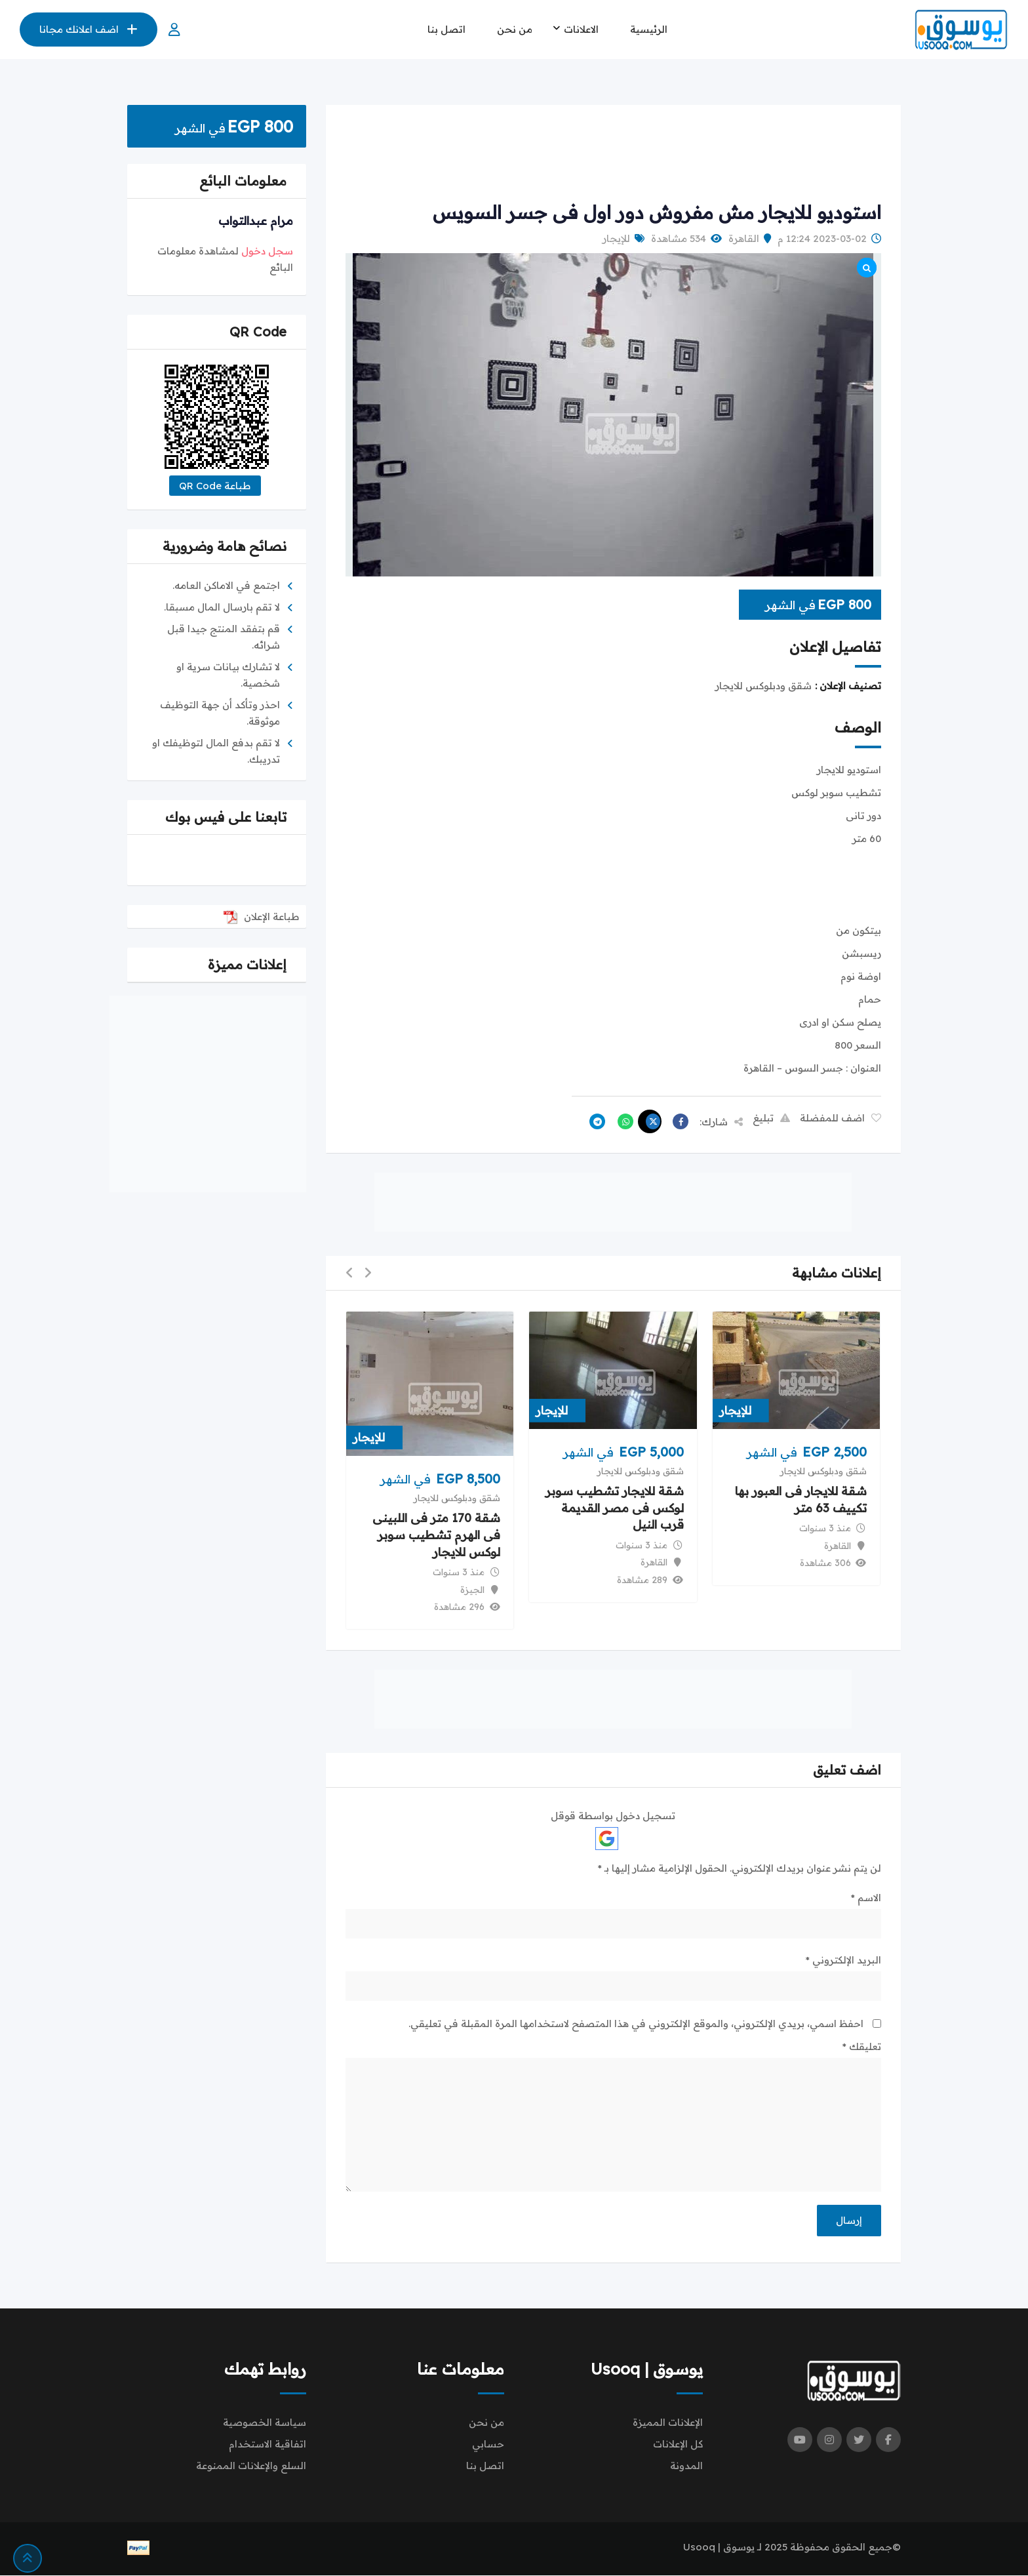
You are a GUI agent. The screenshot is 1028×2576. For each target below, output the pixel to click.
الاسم (866, 1897)
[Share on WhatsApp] (622, 1121)
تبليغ (771, 1118)
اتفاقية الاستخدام (267, 2444)
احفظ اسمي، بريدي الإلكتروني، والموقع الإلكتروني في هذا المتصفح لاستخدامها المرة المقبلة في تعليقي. (635, 2023)
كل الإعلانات (678, 2444)
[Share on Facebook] (677, 1121)
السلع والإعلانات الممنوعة (251, 2466)
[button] (368, 1273)
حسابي (488, 2444)
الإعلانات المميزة (668, 2423)
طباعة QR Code (215, 485)
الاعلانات (581, 29)
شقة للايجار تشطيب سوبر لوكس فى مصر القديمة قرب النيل (614, 1508)
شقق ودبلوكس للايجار (823, 1471)
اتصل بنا (446, 29)
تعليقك (861, 2046)
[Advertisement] (613, 154)
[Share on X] (650, 1121)
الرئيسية (648, 29)
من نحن (514, 29)
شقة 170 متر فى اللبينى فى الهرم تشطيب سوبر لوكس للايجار (436, 1535)
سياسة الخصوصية (264, 2423)
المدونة (686, 2466)
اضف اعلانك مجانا (88, 29)
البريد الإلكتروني (843, 1960)
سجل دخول (267, 251)
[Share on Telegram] (594, 1121)
